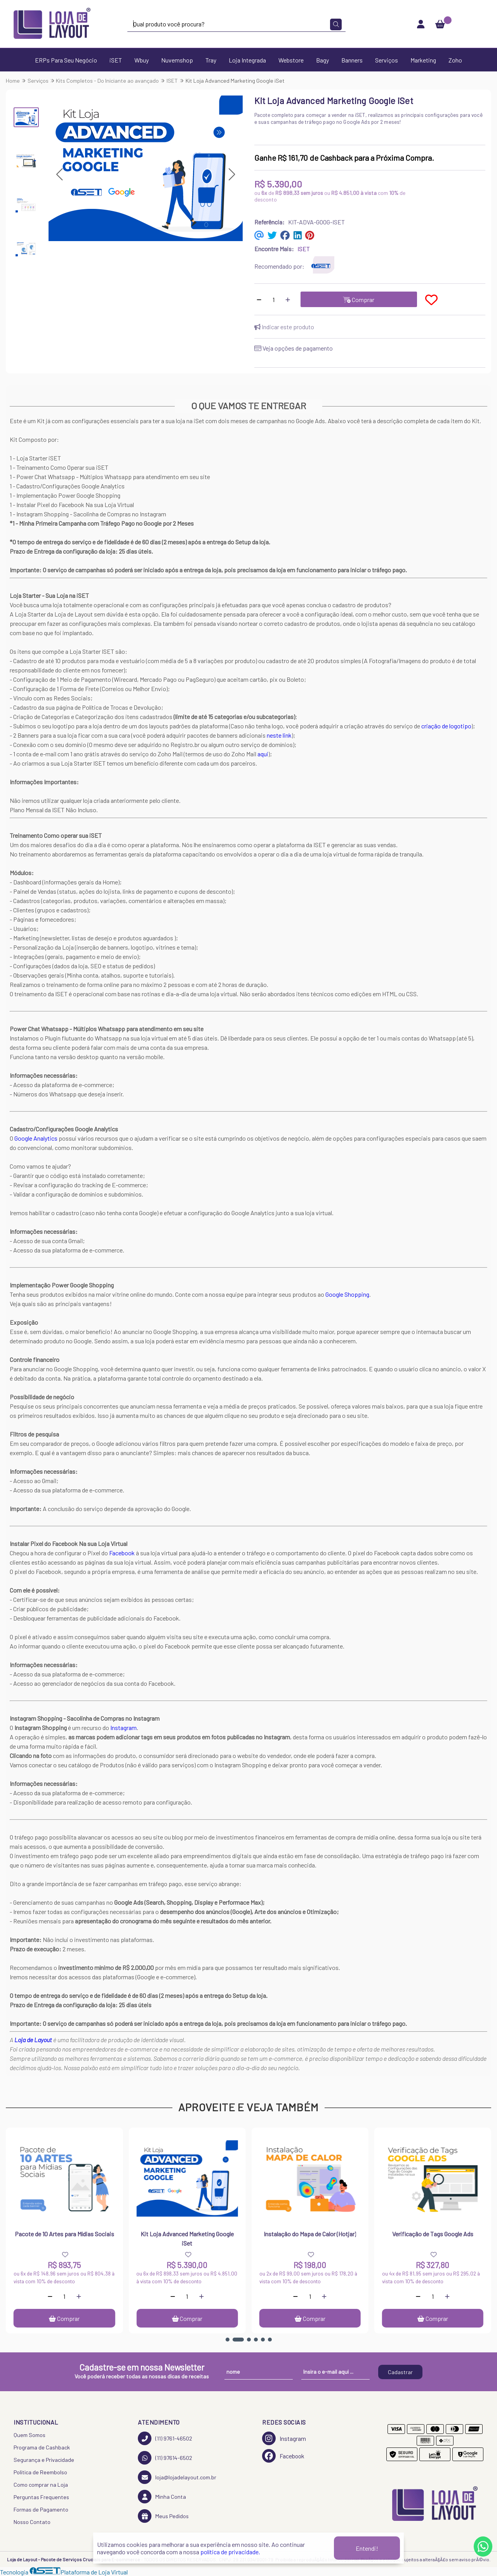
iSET (115, 60)
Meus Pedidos (163, 2516)
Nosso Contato (32, 2522)
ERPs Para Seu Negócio (66, 60)
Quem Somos (29, 2435)
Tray (210, 60)
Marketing (423, 60)
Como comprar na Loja (41, 2484)
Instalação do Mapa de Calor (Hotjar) (310, 2233)
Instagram (123, 1727)
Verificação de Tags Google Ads (432, 2233)
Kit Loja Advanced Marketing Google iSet (187, 2238)
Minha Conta (162, 2496)
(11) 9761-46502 (165, 2438)
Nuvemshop (177, 60)
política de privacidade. (230, 2551)
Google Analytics (35, 1138)
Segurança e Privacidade (44, 2459)
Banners (352, 60)
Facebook (122, 1552)
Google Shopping (347, 1294)
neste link (279, 735)
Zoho (455, 60)
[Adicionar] (287, 299)
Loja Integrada (247, 60)
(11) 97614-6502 (165, 2458)
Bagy (322, 60)
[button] (59, 174)
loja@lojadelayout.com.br (177, 2477)
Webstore (291, 60)
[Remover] (259, 299)
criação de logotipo (446, 726)
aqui (262, 753)
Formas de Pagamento (41, 2509)
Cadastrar (400, 2372)
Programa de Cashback (42, 2447)
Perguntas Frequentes (41, 2497)
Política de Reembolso (40, 2472)
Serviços (386, 60)
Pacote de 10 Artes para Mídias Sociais (64, 2233)
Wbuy (141, 60)
